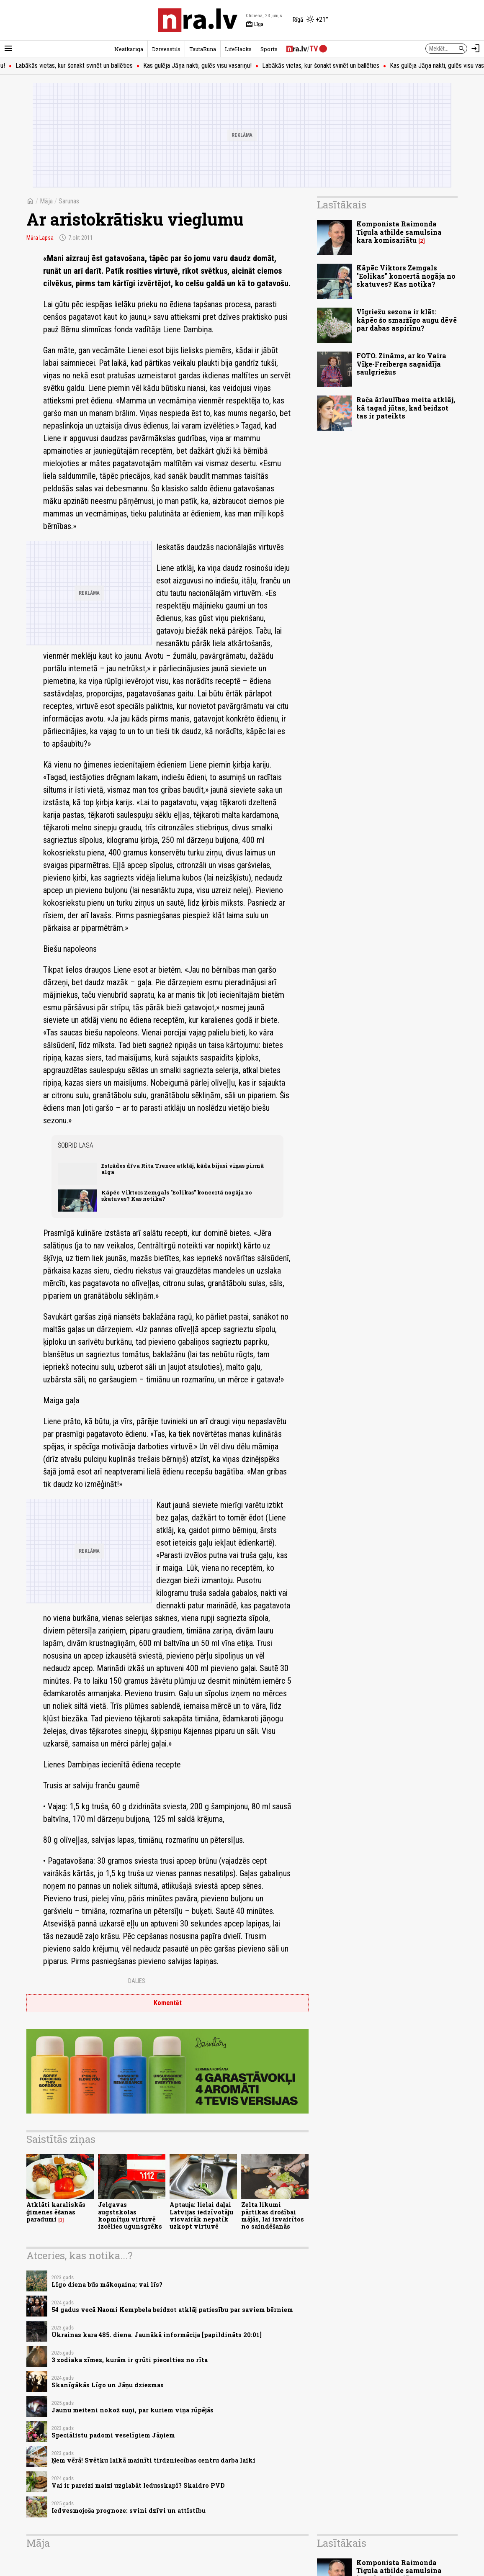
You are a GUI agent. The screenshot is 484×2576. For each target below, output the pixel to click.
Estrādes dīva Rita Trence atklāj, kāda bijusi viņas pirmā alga (182, 1168)
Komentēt (168, 2003)
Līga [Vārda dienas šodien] (254, 24)
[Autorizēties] (475, 48)
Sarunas (69, 201)
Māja (46, 201)
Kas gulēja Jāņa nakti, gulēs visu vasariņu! (216, 65)
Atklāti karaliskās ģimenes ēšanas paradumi (55, 2212)
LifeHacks (238, 49)
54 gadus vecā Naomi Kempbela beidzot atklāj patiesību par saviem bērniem (172, 2310)
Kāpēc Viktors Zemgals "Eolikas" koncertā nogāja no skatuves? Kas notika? (176, 1195)
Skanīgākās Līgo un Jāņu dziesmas (107, 2385)
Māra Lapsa (40, 237)
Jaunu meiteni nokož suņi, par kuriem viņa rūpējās (132, 2410)
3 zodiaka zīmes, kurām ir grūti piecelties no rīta (129, 2360)
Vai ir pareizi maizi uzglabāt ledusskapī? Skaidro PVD (138, 2485)
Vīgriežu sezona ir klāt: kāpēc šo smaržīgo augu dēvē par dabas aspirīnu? (406, 319)
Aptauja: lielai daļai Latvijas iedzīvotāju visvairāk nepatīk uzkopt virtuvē (201, 2215)
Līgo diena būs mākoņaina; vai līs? (106, 2284)
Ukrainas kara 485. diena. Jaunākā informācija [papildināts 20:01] (156, 2335)
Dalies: (137, 1981)
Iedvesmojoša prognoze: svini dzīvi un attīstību (128, 2510)
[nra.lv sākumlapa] (197, 20)
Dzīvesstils (166, 49)
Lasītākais (341, 204)
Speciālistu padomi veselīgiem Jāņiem (113, 2435)
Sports (269, 49)
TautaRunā (202, 49)
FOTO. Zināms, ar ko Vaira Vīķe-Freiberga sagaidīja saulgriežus (401, 363)
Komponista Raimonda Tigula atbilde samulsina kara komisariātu (399, 231)
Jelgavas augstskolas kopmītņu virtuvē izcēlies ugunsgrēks (130, 2215)
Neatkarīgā (128, 49)
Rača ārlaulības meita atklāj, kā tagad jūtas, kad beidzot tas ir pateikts (405, 407)
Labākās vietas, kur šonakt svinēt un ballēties (92, 65)
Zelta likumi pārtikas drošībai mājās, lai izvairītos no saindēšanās (272, 2215)
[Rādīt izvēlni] (8, 48)
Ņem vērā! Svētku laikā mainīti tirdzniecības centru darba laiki (153, 2460)
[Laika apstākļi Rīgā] (310, 20)
